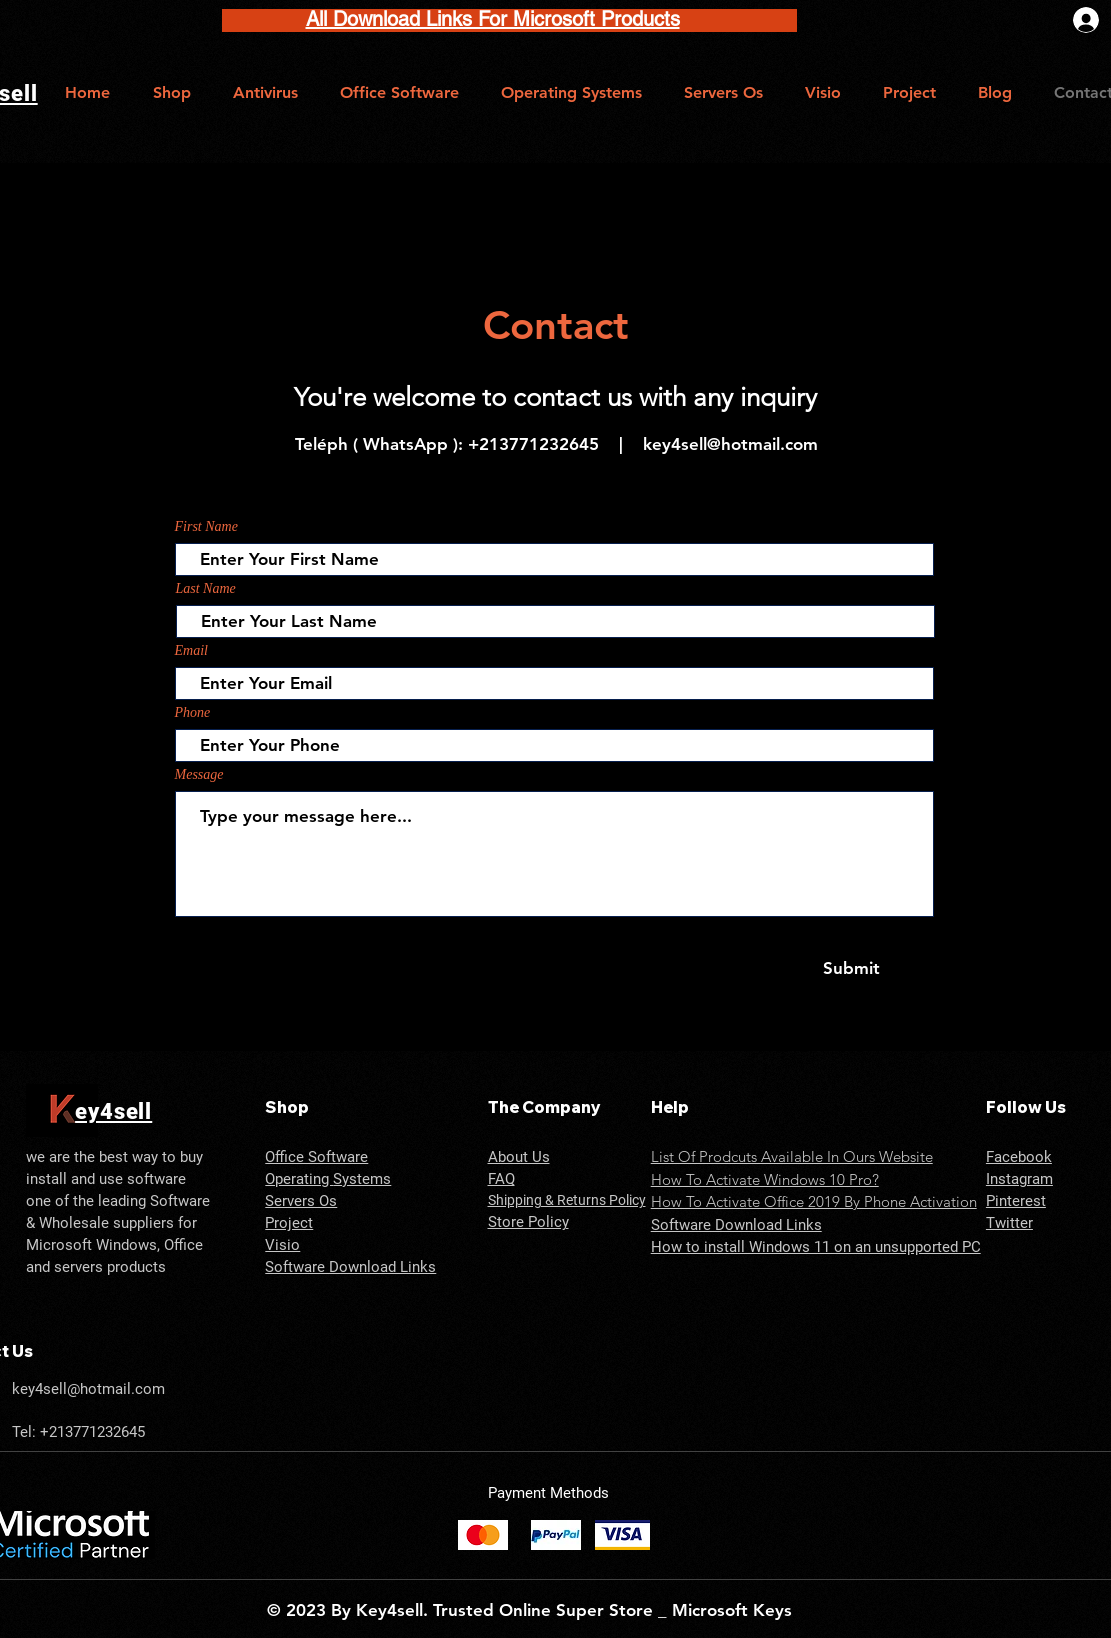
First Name (206, 527)
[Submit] (852, 968)
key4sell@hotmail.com (730, 444)
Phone (193, 713)
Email (191, 651)
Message (199, 775)
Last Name (206, 589)
